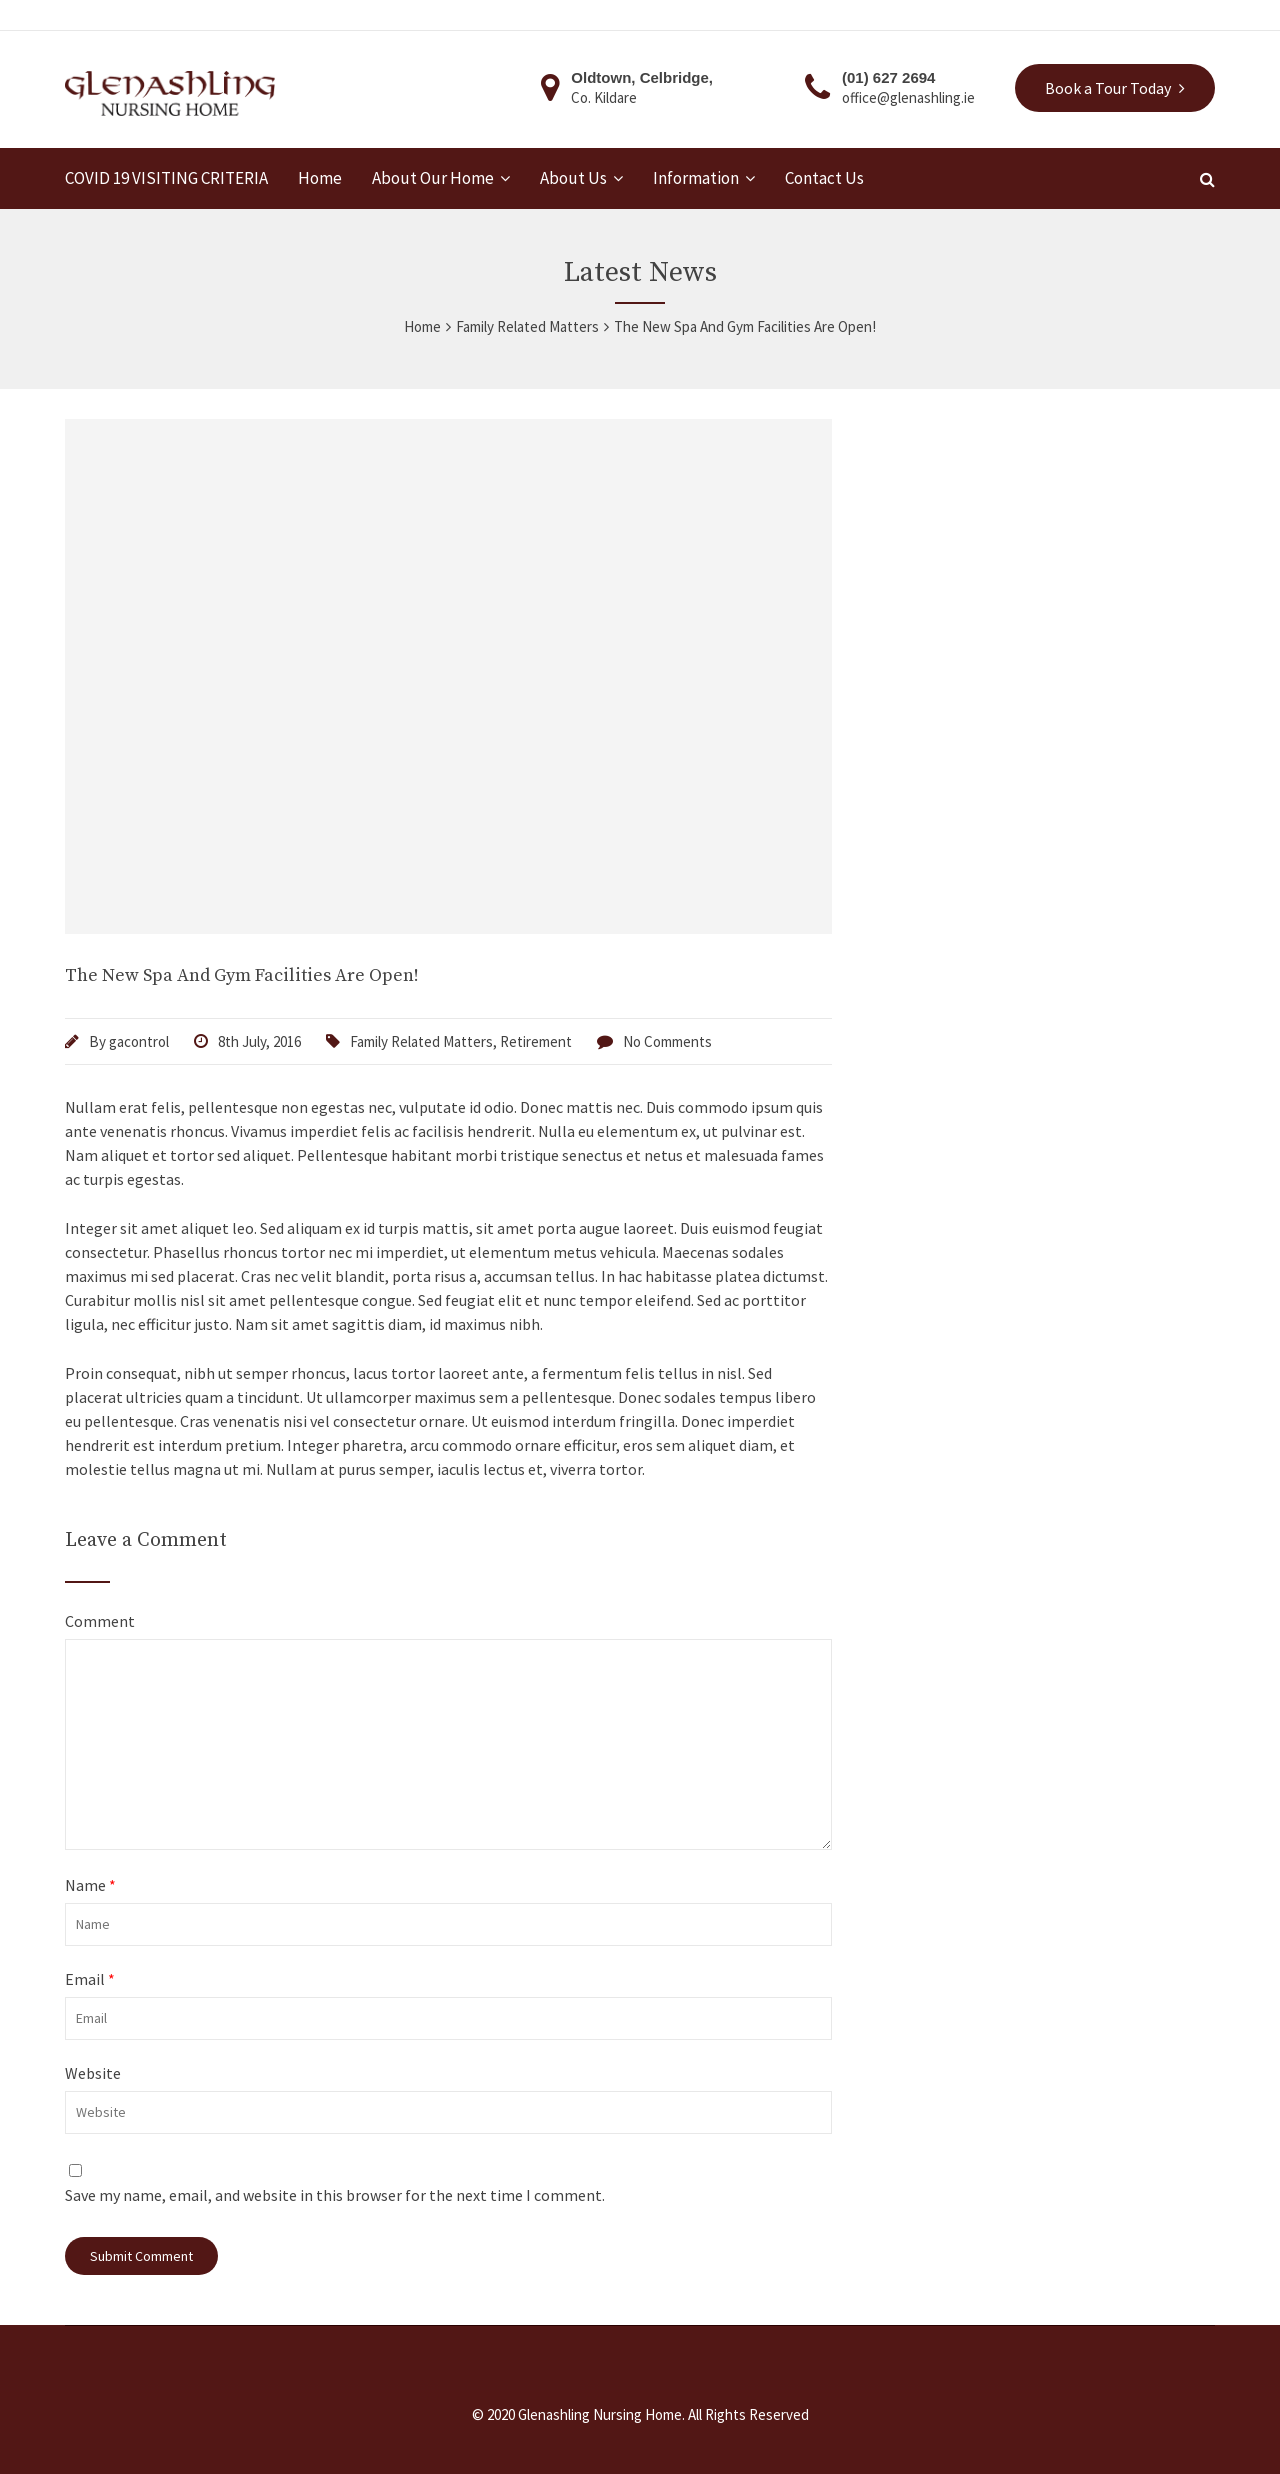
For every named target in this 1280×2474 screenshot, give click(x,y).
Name (90, 1885)
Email (90, 1979)
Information (696, 178)
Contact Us (824, 178)
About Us (573, 178)
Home (320, 178)
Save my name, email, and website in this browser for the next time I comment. (335, 2195)
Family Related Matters (421, 1041)
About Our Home (433, 178)
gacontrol (139, 1041)
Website (93, 2073)
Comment (100, 1621)
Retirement (536, 1041)
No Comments (667, 1041)
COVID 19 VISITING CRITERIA (166, 178)
